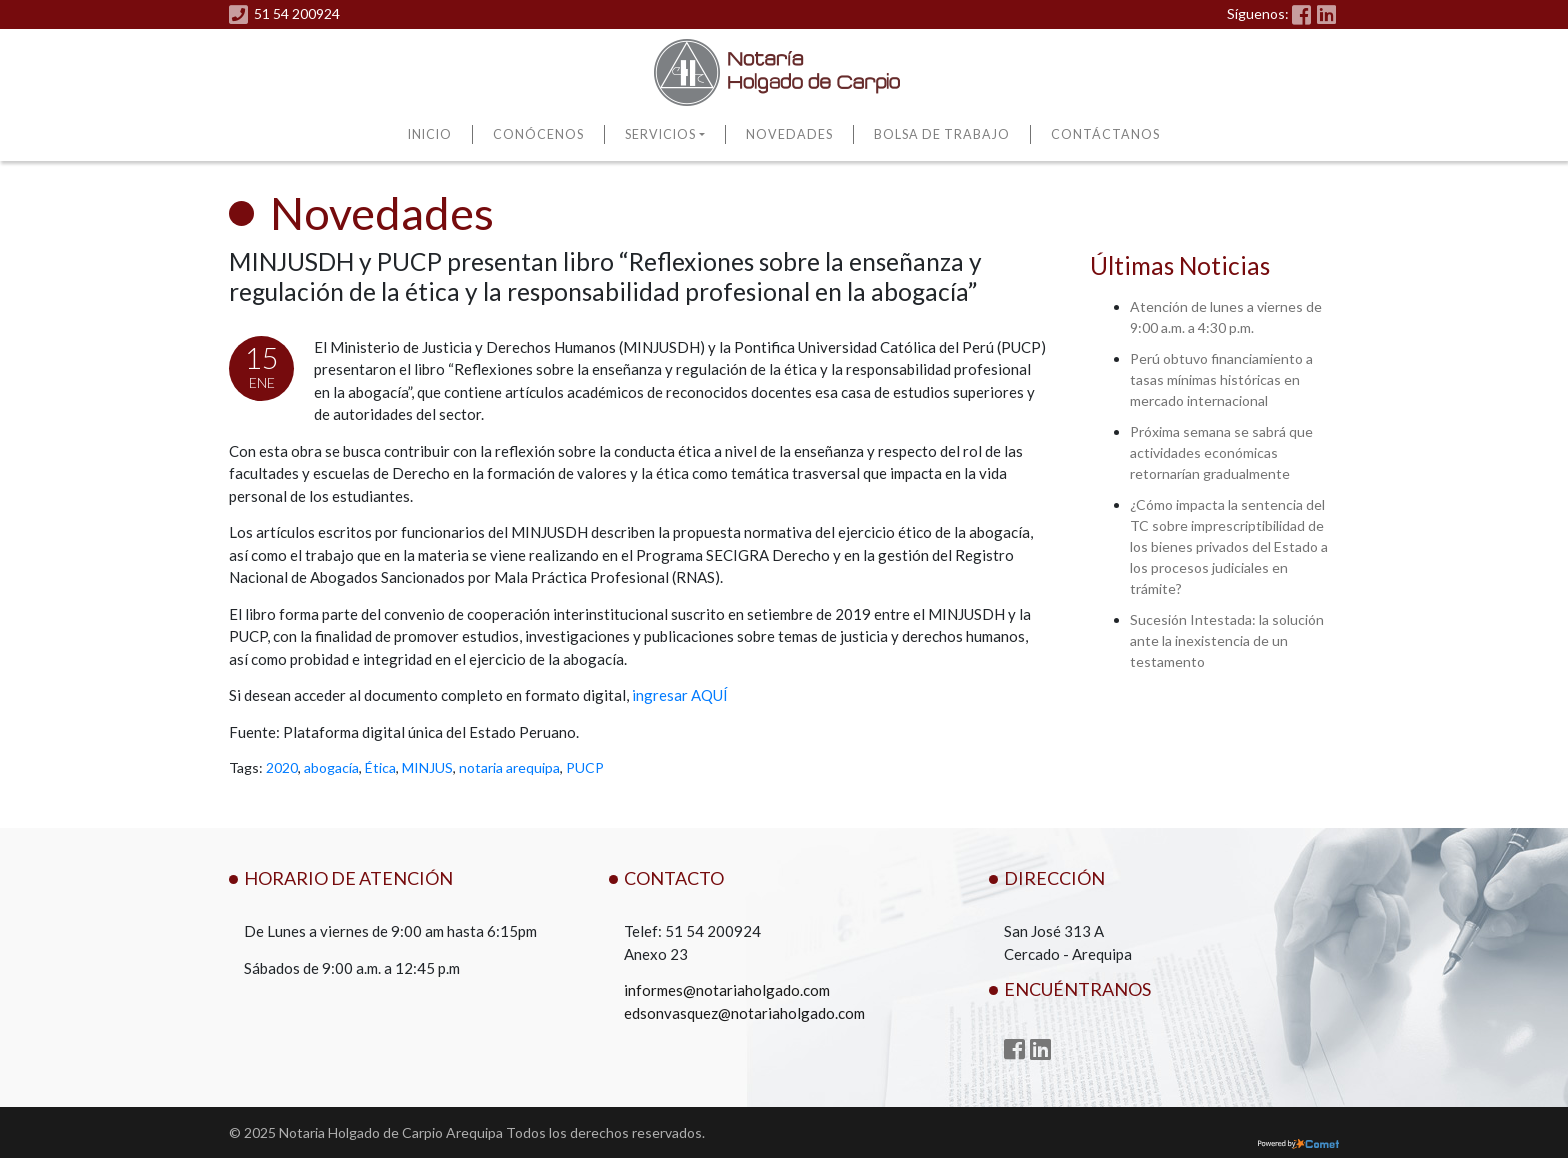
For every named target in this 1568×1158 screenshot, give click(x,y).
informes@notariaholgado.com (727, 990)
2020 (282, 767)
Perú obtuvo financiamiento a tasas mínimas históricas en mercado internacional (1221, 379)
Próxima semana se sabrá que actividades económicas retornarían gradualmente (1221, 452)
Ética (380, 767)
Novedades (789, 134)
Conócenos (538, 134)
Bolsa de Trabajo (942, 134)
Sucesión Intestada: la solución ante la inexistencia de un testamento (1227, 640)
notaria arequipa (509, 767)
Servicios (660, 134)
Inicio (430, 134)
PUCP (585, 767)
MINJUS (427, 767)
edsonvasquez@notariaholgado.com (744, 1013)
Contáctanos (1105, 134)
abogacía (331, 767)
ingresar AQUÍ (680, 695)
